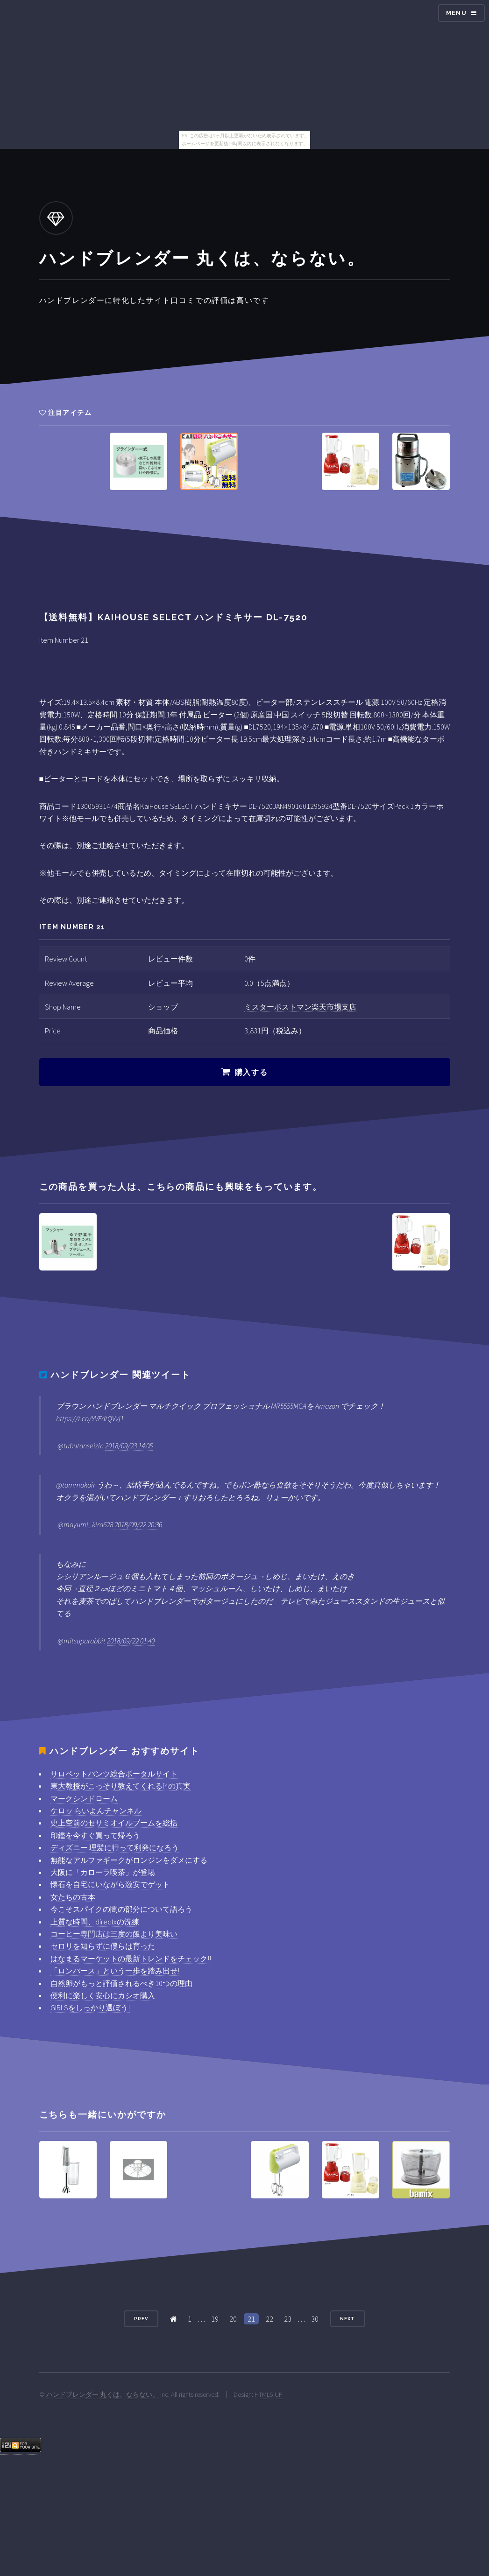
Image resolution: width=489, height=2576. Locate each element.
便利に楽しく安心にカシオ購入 (102, 1995)
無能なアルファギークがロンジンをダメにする (128, 1860)
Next (347, 2318)
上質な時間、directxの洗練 (94, 1921)
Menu (456, 12)
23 (287, 2318)
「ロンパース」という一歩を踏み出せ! (114, 1970)
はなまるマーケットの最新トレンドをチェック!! (130, 1958)
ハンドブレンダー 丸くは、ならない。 (102, 2394)
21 (251, 2318)
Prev (141, 2318)
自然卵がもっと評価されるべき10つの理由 (121, 1983)
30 (315, 2318)
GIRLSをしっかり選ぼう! (90, 2007)
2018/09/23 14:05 (129, 1445)
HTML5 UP (269, 2394)
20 (233, 2318)
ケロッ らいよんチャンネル (96, 1810)
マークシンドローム (84, 1798)
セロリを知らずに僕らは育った (102, 1946)
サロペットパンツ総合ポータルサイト (113, 1773)
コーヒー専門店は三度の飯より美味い (113, 1933)
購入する (251, 1072)
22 (269, 2318)
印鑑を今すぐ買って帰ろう (95, 1835)
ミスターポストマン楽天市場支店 (300, 1006)
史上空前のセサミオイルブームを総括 (113, 1822)
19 (215, 2318)
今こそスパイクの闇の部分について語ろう (121, 1909)
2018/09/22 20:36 (138, 1524)
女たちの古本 (72, 1897)
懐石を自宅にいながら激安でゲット (110, 1884)
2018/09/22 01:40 (131, 1640)
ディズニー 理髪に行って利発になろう (114, 1847)
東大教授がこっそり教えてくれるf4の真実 (120, 1785)
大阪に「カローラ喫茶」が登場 (102, 1872)
